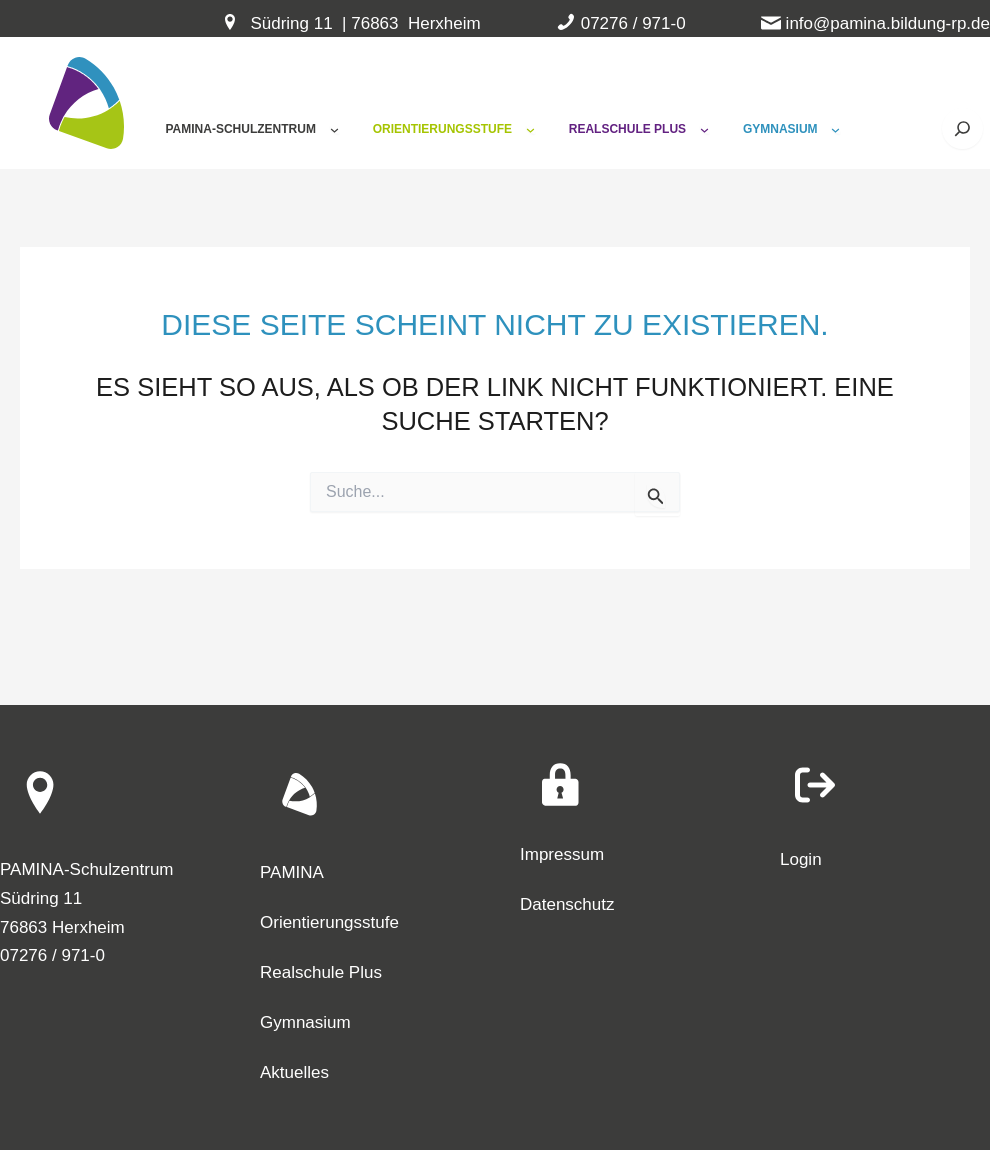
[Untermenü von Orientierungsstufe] (530, 129)
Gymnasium (305, 1022)
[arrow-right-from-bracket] (815, 785)
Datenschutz (567, 904)
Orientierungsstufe (329, 922)
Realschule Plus (321, 972)
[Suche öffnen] (962, 128)
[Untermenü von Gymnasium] (835, 129)
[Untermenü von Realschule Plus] (704, 129)
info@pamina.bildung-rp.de (888, 23)
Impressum (562, 854)
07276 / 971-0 (633, 23)
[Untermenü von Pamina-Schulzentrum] (334, 129)
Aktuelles (294, 1072)
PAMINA (292, 872)
